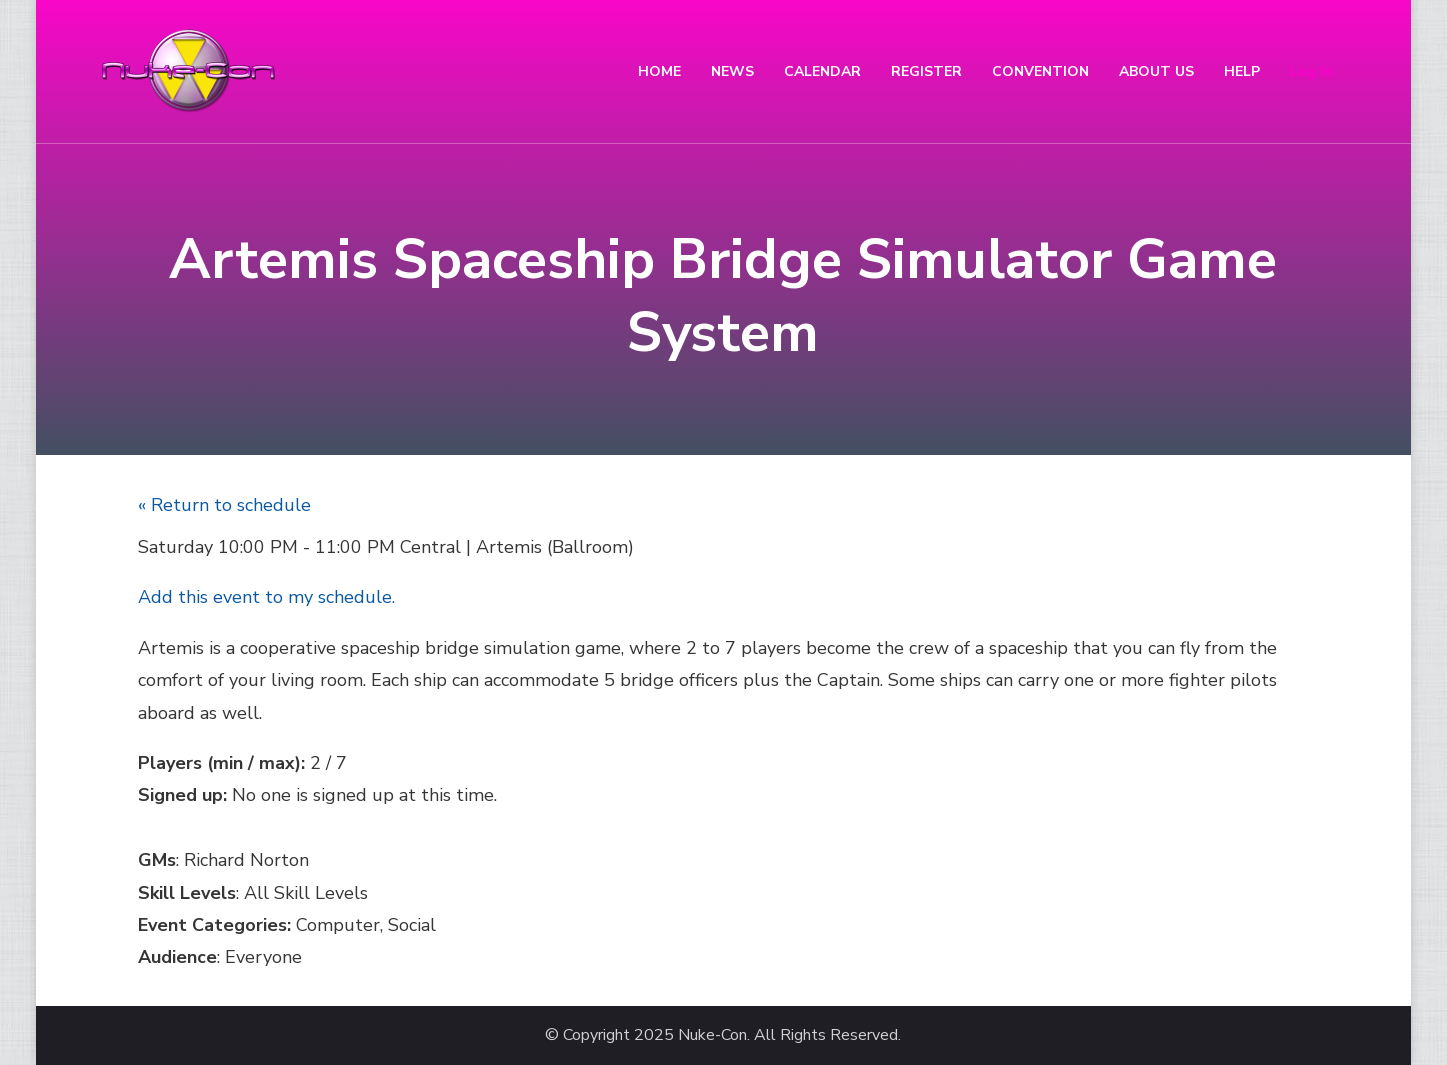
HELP (1242, 71)
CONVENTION (1040, 71)
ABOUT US (1156, 71)
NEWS (732, 71)
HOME (659, 71)
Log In (1311, 71)
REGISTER (926, 71)
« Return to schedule (224, 505)
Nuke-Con (712, 1035)
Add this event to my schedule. (266, 597)
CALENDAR (822, 71)
